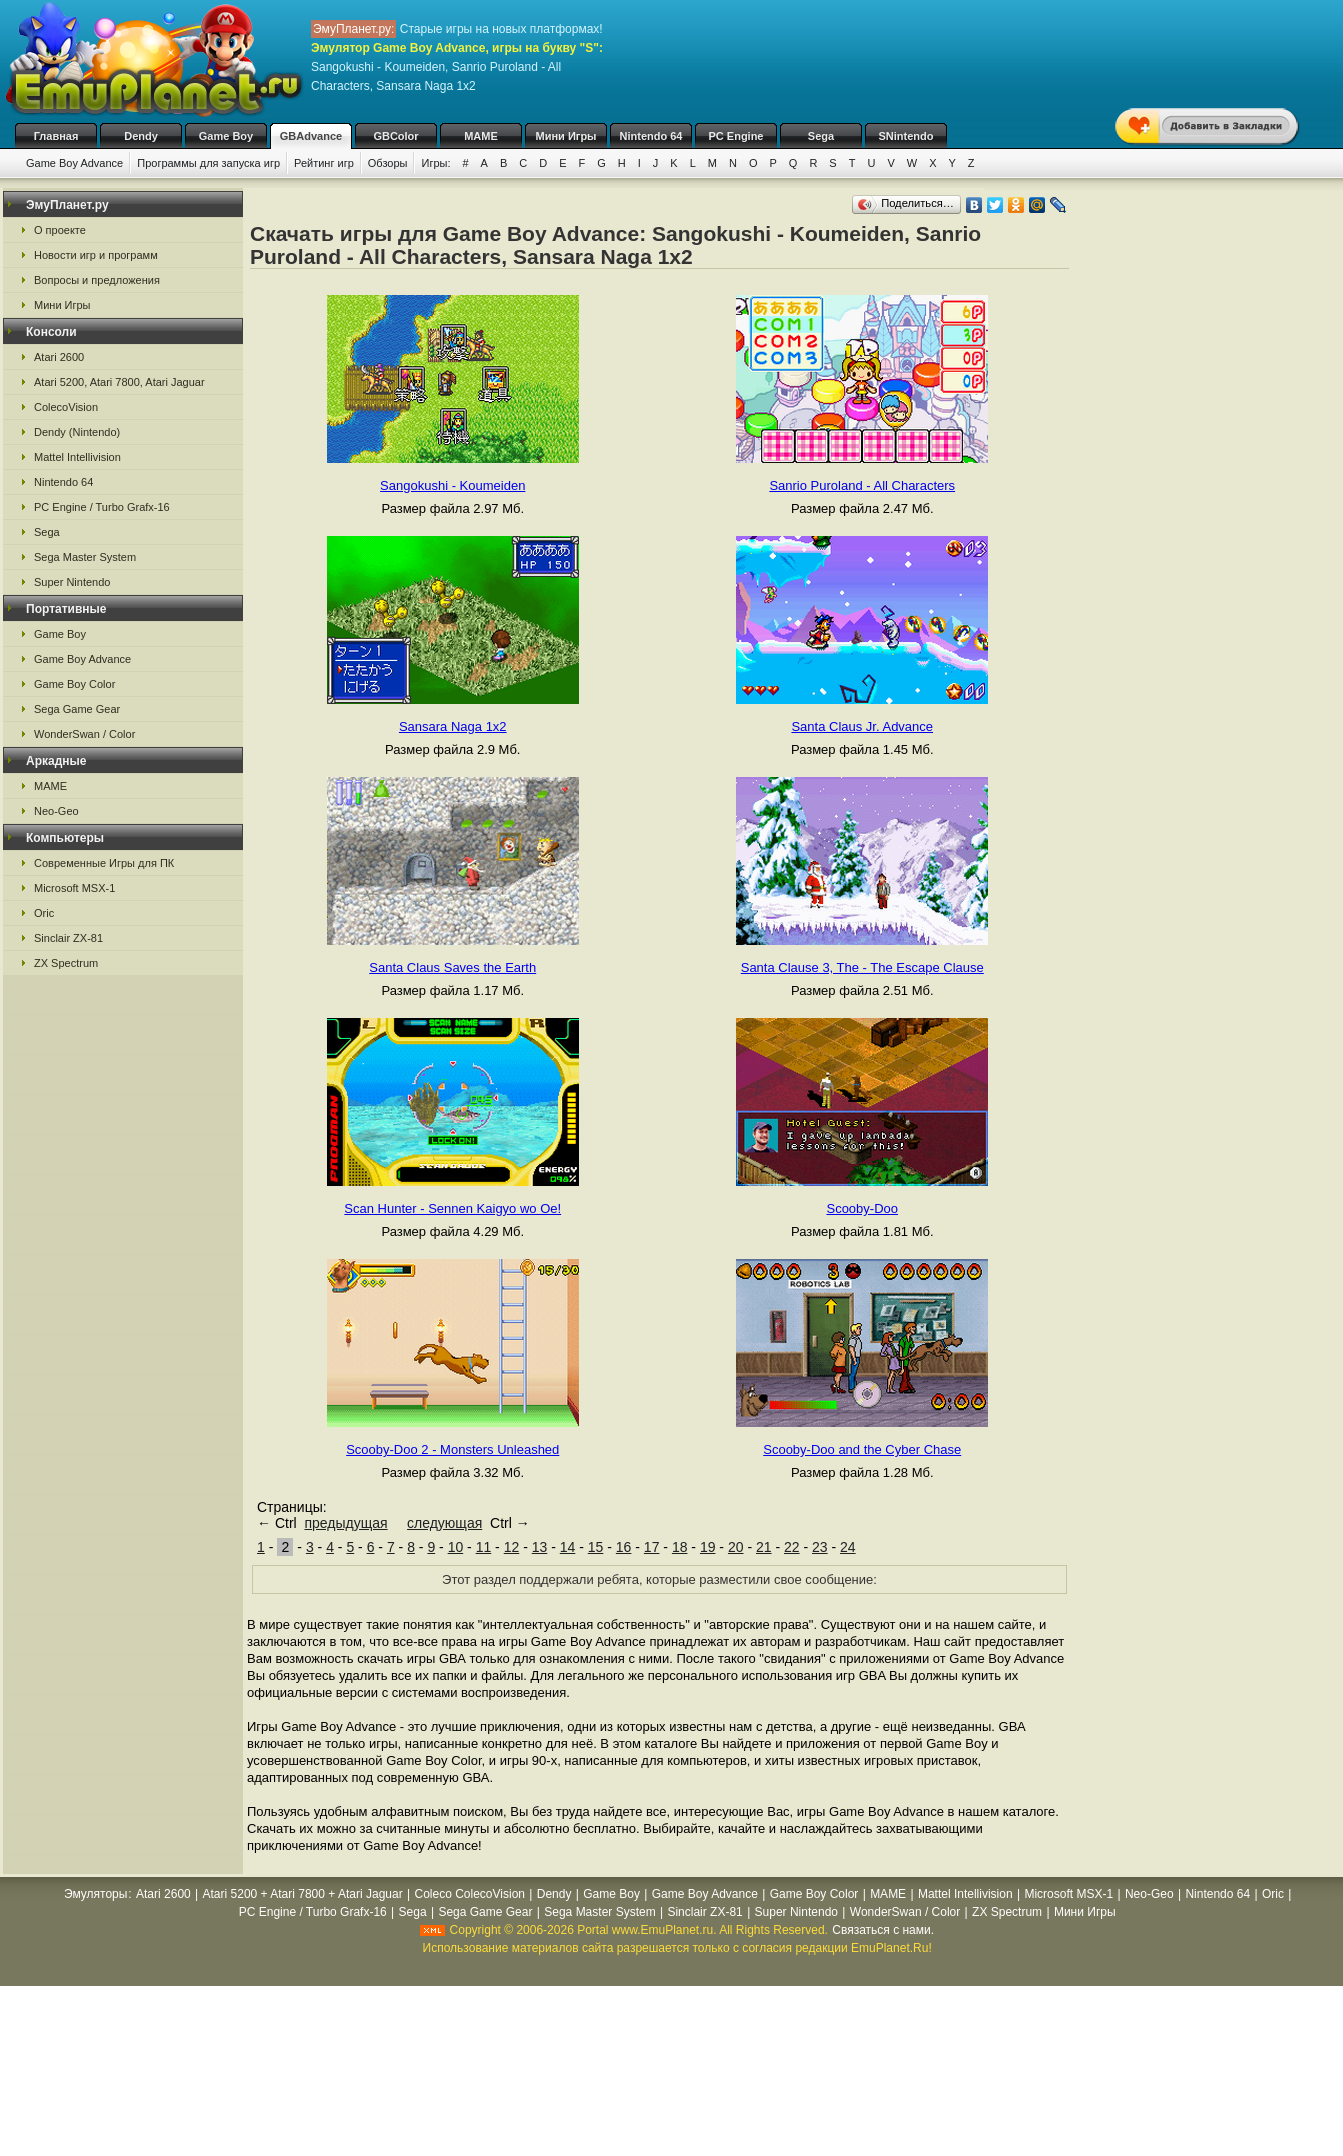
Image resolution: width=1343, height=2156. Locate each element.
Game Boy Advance (74, 163)
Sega (821, 136)
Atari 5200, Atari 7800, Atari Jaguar (119, 382)
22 (792, 1547)
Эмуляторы (95, 1894)
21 (764, 1547)
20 (736, 1547)
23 (820, 1547)
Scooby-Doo (862, 1208)
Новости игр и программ (96, 255)
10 (456, 1547)
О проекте (60, 230)
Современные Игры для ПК (104, 863)
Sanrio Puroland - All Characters (862, 485)
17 (652, 1547)
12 (512, 1547)
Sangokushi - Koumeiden (452, 485)
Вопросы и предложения (97, 280)
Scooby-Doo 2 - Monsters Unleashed (452, 1449)
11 (484, 1547)
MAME (481, 136)
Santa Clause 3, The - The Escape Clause (862, 967)
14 (568, 1547)
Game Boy (226, 136)
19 (708, 1547)
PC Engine (735, 136)
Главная (56, 136)
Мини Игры (566, 136)
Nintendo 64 (651, 136)
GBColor (395, 136)
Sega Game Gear (77, 709)
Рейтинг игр (324, 163)
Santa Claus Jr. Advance (862, 726)
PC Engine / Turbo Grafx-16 (102, 507)
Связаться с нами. (883, 1930)
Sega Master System (85, 557)
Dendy (141, 136)
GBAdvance (311, 136)
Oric (44, 913)
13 (540, 1547)
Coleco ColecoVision (469, 1894)
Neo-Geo (56, 811)
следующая (444, 1523)
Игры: (435, 163)
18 (680, 1547)
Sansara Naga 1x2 (453, 726)
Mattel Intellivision (77, 457)
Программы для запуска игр (208, 163)
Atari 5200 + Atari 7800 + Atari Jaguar (303, 1894)
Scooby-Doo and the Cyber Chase (862, 1449)
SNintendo (906, 136)
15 (596, 1547)
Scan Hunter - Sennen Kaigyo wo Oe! (452, 1208)
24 (848, 1547)
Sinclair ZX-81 (68, 938)
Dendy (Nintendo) (77, 432)
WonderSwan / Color (84, 734)
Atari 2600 (59, 357)
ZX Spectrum (66, 963)
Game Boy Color (74, 684)
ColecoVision (66, 407)
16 (624, 1547)
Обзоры (388, 163)
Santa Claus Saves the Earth (452, 967)
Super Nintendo (72, 582)
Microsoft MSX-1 (74, 888)
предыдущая (345, 1523)
